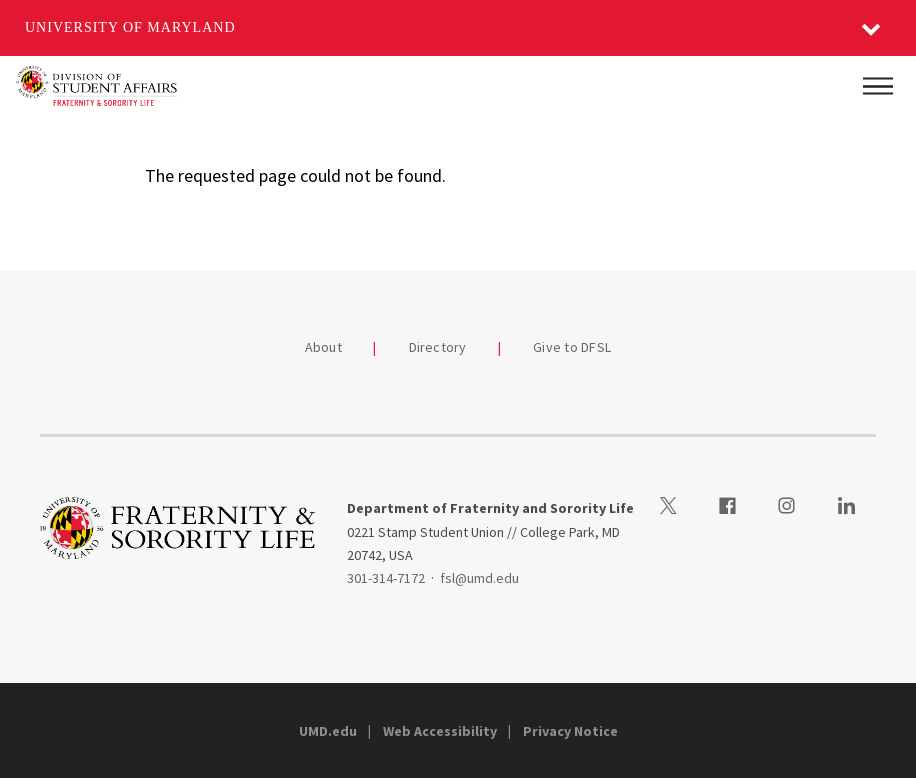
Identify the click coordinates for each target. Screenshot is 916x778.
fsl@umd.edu (479, 578)
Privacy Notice (570, 731)
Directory (438, 347)
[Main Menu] (878, 86)
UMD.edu (328, 731)
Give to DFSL (572, 347)
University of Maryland (130, 27)
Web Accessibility (440, 731)
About (323, 347)
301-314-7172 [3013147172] (386, 578)
